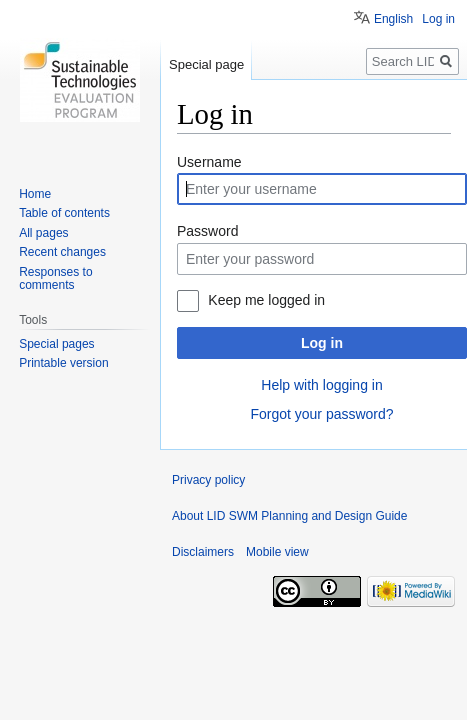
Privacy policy (208, 480)
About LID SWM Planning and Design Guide (289, 516)
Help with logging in (321, 385)
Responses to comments (55, 279)
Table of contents (64, 213)
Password (207, 231)
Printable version (63, 363)
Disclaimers (203, 552)
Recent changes (62, 252)
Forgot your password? (321, 414)
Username (209, 162)
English (393, 19)
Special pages (56, 344)
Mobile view (277, 552)
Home (35, 194)
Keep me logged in (266, 300)
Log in (322, 343)
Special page (206, 64)
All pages (43, 233)
